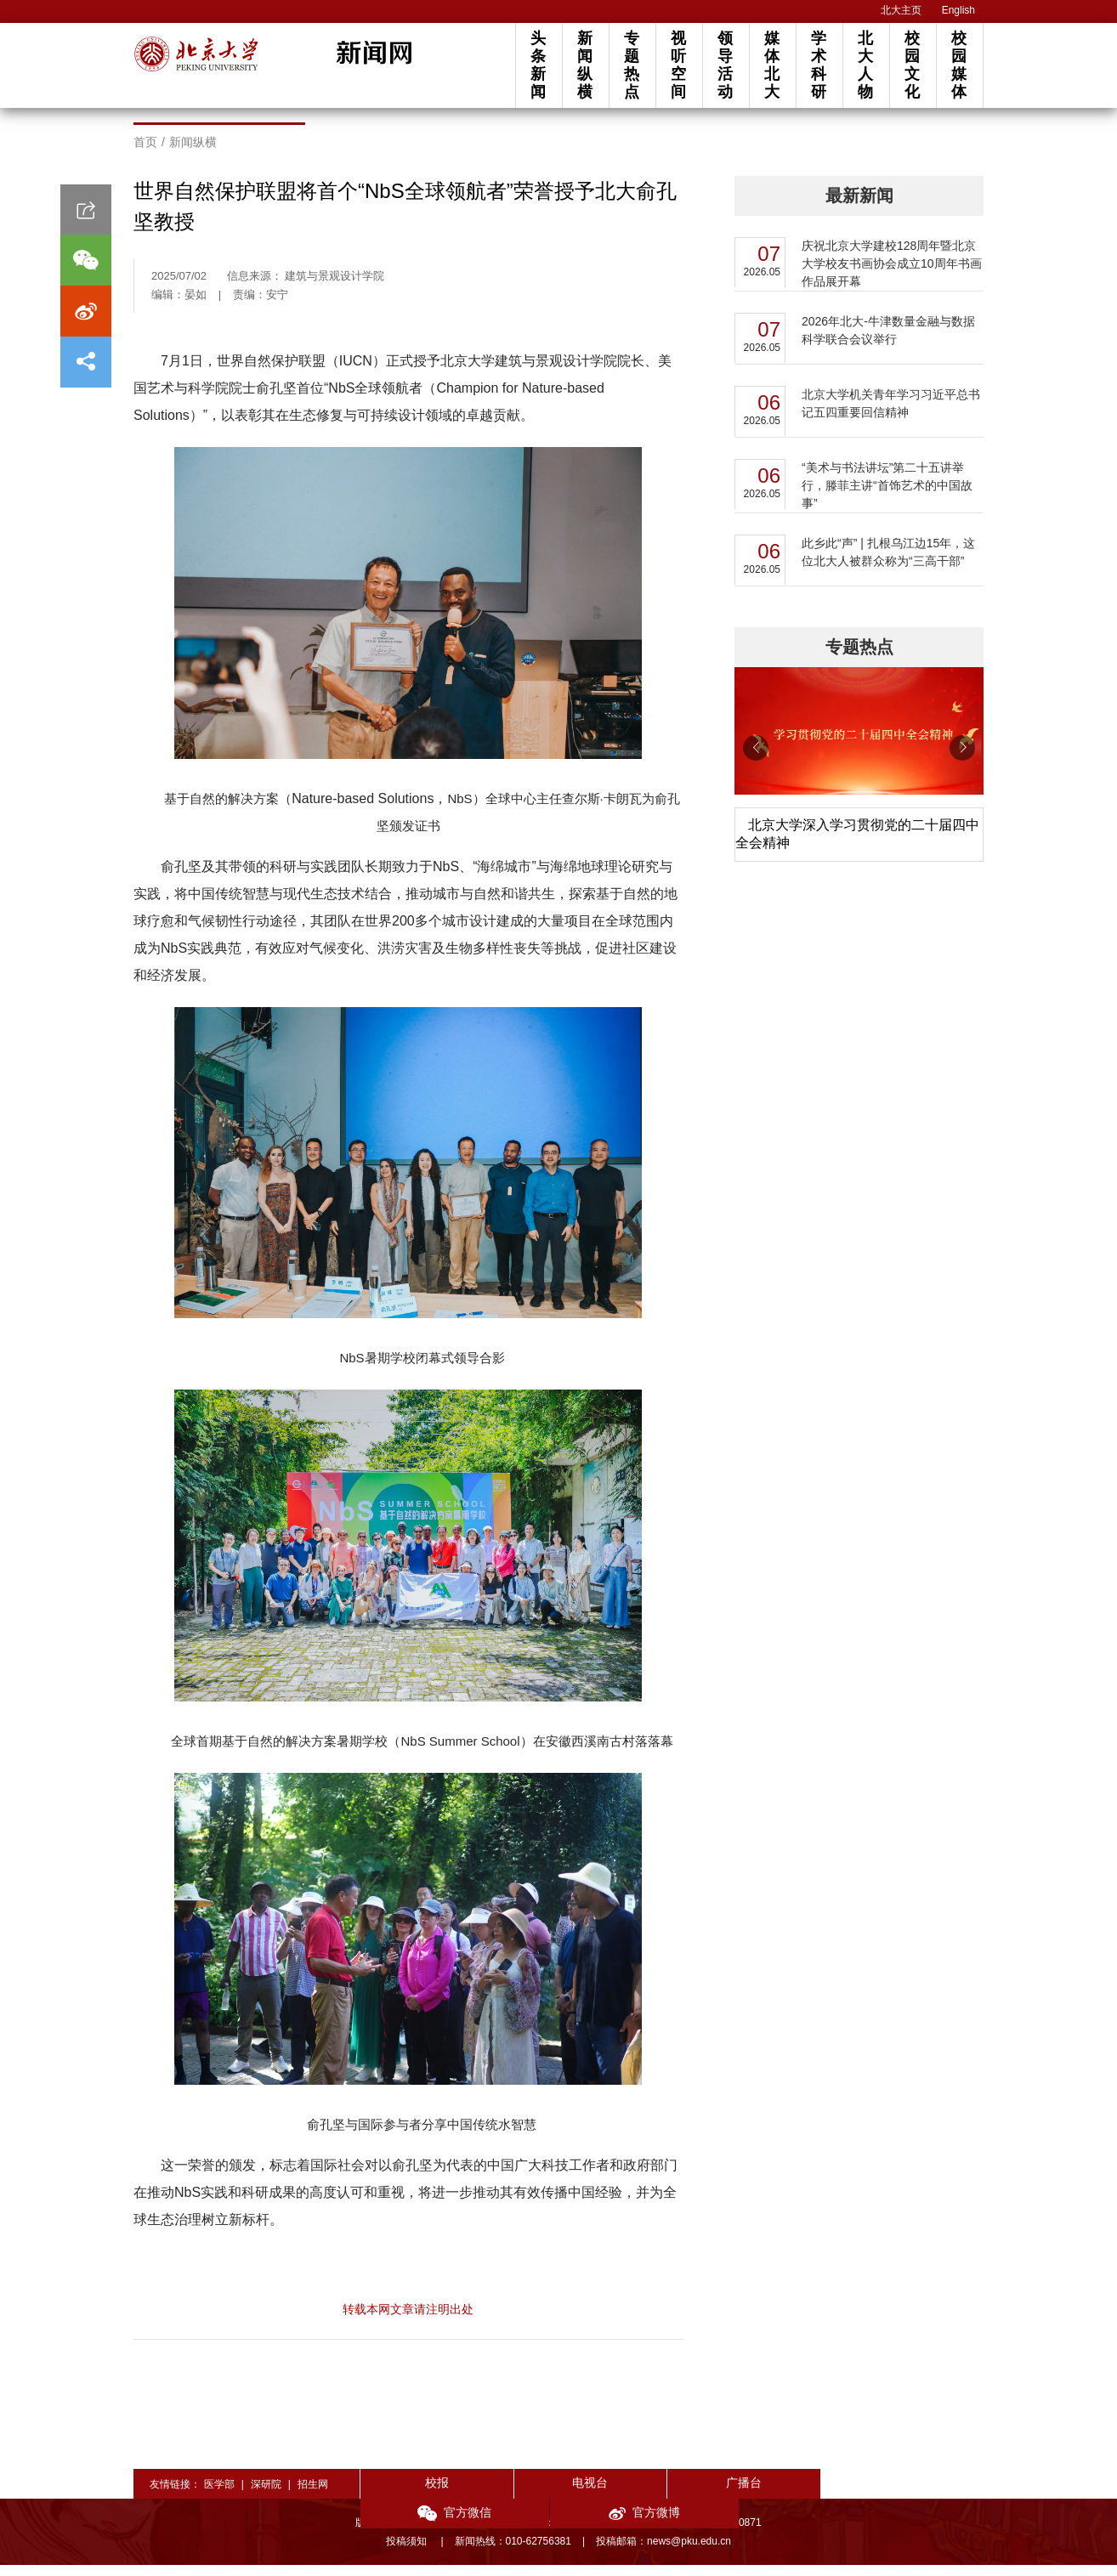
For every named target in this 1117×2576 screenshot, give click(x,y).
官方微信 (797, 2495)
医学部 (219, 2495)
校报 (422, 2494)
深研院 (266, 2495)
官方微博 (921, 2495)
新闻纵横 (585, 65)
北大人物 (865, 65)
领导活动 (725, 65)
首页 (145, 153)
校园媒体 (959, 65)
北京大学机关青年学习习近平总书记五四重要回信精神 (891, 414)
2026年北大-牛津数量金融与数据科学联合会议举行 (888, 341)
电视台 (547, 2494)
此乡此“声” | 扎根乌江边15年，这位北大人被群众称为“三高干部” (888, 563)
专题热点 (631, 65)
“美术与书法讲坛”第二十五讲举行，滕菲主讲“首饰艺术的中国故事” (887, 496)
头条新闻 (538, 65)
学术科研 (818, 65)
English (958, 10)
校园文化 (912, 65)
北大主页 (901, 10)
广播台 (672, 2494)
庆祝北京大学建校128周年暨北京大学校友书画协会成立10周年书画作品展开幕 (892, 274)
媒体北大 (772, 65)
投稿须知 (407, 2552)
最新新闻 (859, 206)
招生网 (313, 2495)
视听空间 (678, 65)
